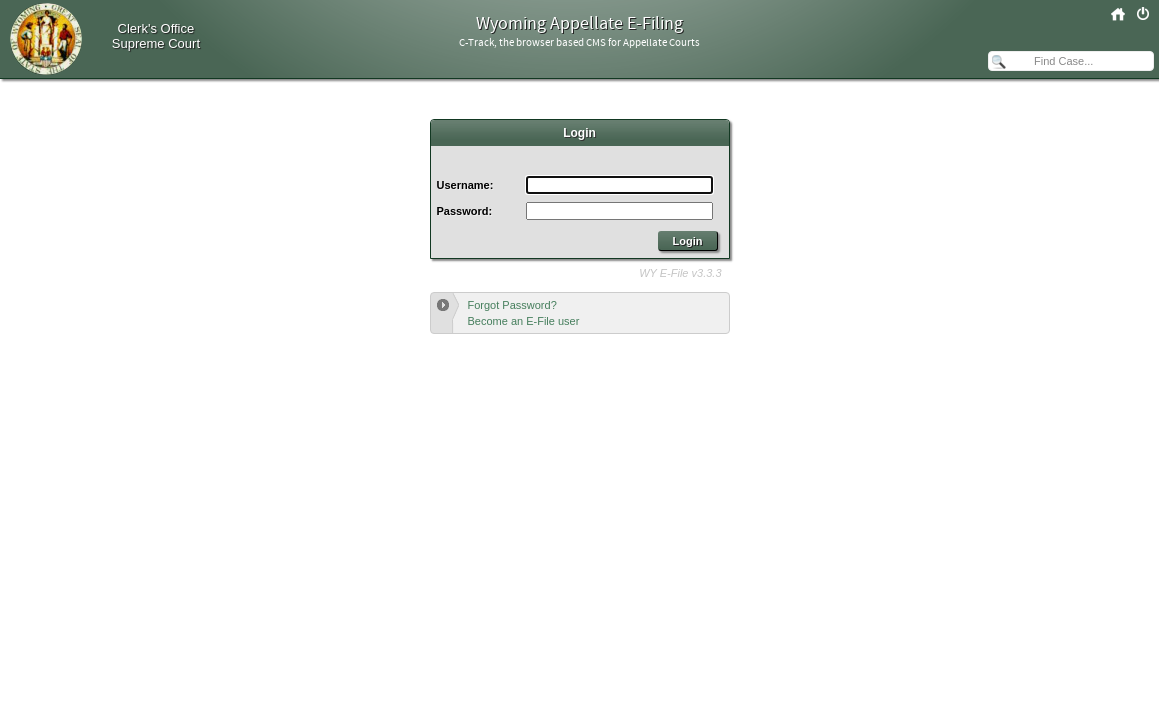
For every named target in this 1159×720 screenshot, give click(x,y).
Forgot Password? (512, 305)
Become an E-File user (524, 321)
